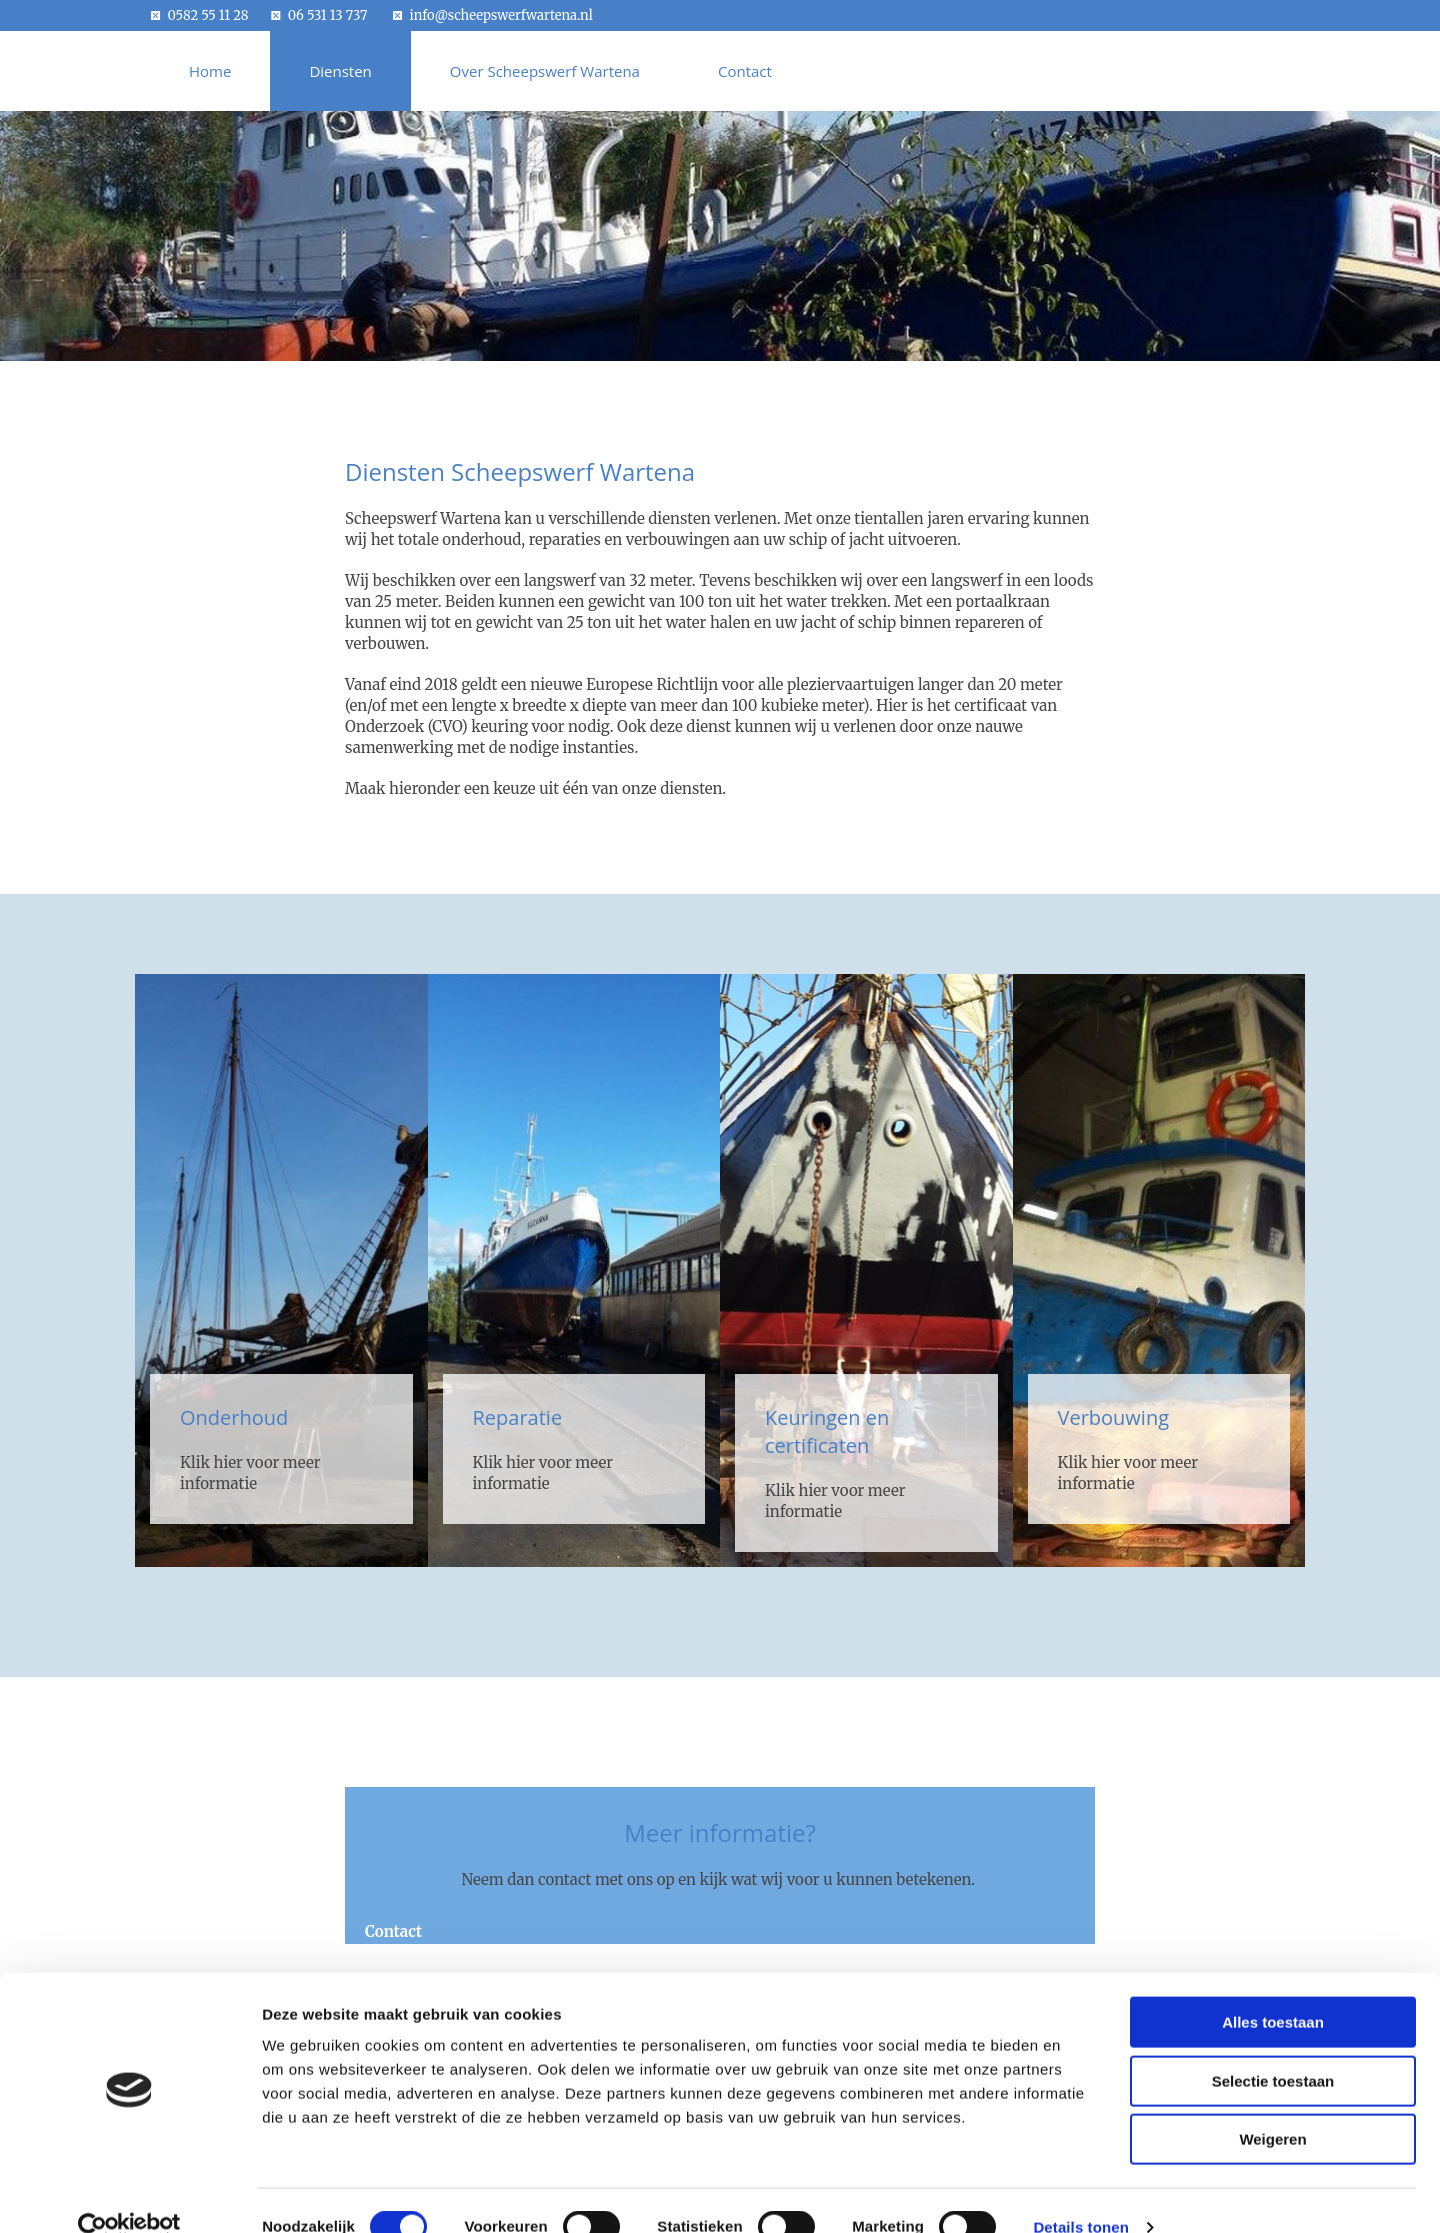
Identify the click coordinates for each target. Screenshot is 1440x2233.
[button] (393, 1931)
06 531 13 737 (328, 15)
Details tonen (1080, 2193)
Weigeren (1272, 2105)
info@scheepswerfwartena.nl (501, 15)
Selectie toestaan (1273, 2047)
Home (210, 71)
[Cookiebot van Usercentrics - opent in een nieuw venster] (129, 2194)
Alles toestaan (1273, 1988)
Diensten (340, 71)
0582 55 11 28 (208, 15)
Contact (745, 71)
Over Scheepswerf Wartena (545, 71)
